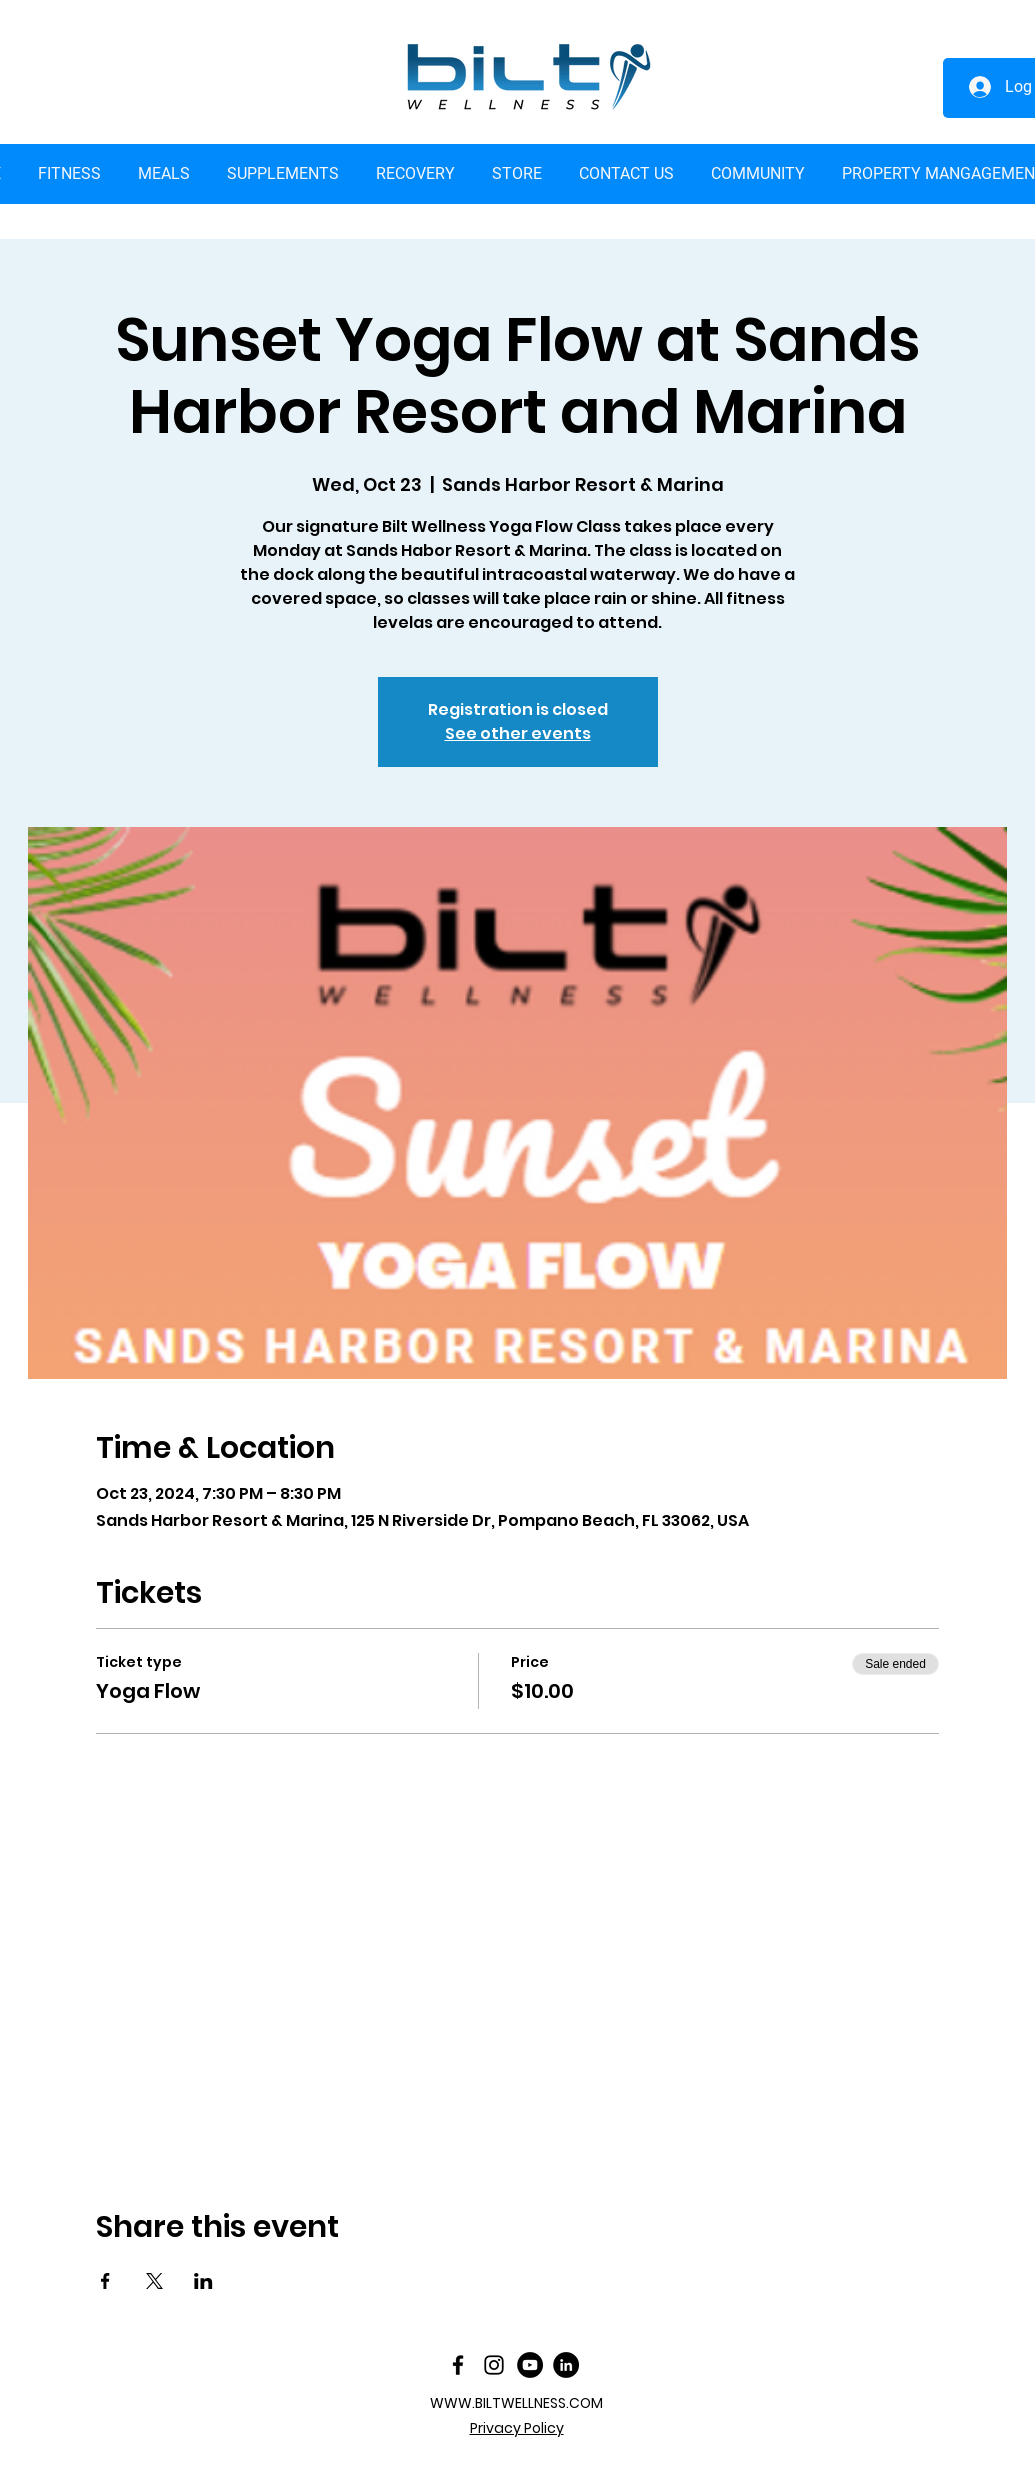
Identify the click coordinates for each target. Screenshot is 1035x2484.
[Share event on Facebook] (105, 2281)
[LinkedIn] (566, 2365)
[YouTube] (530, 2365)
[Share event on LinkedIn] (203, 2281)
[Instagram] (494, 2365)
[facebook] (458, 2365)
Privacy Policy (517, 2428)
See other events (518, 733)
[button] (516, 174)
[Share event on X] (154, 2281)
